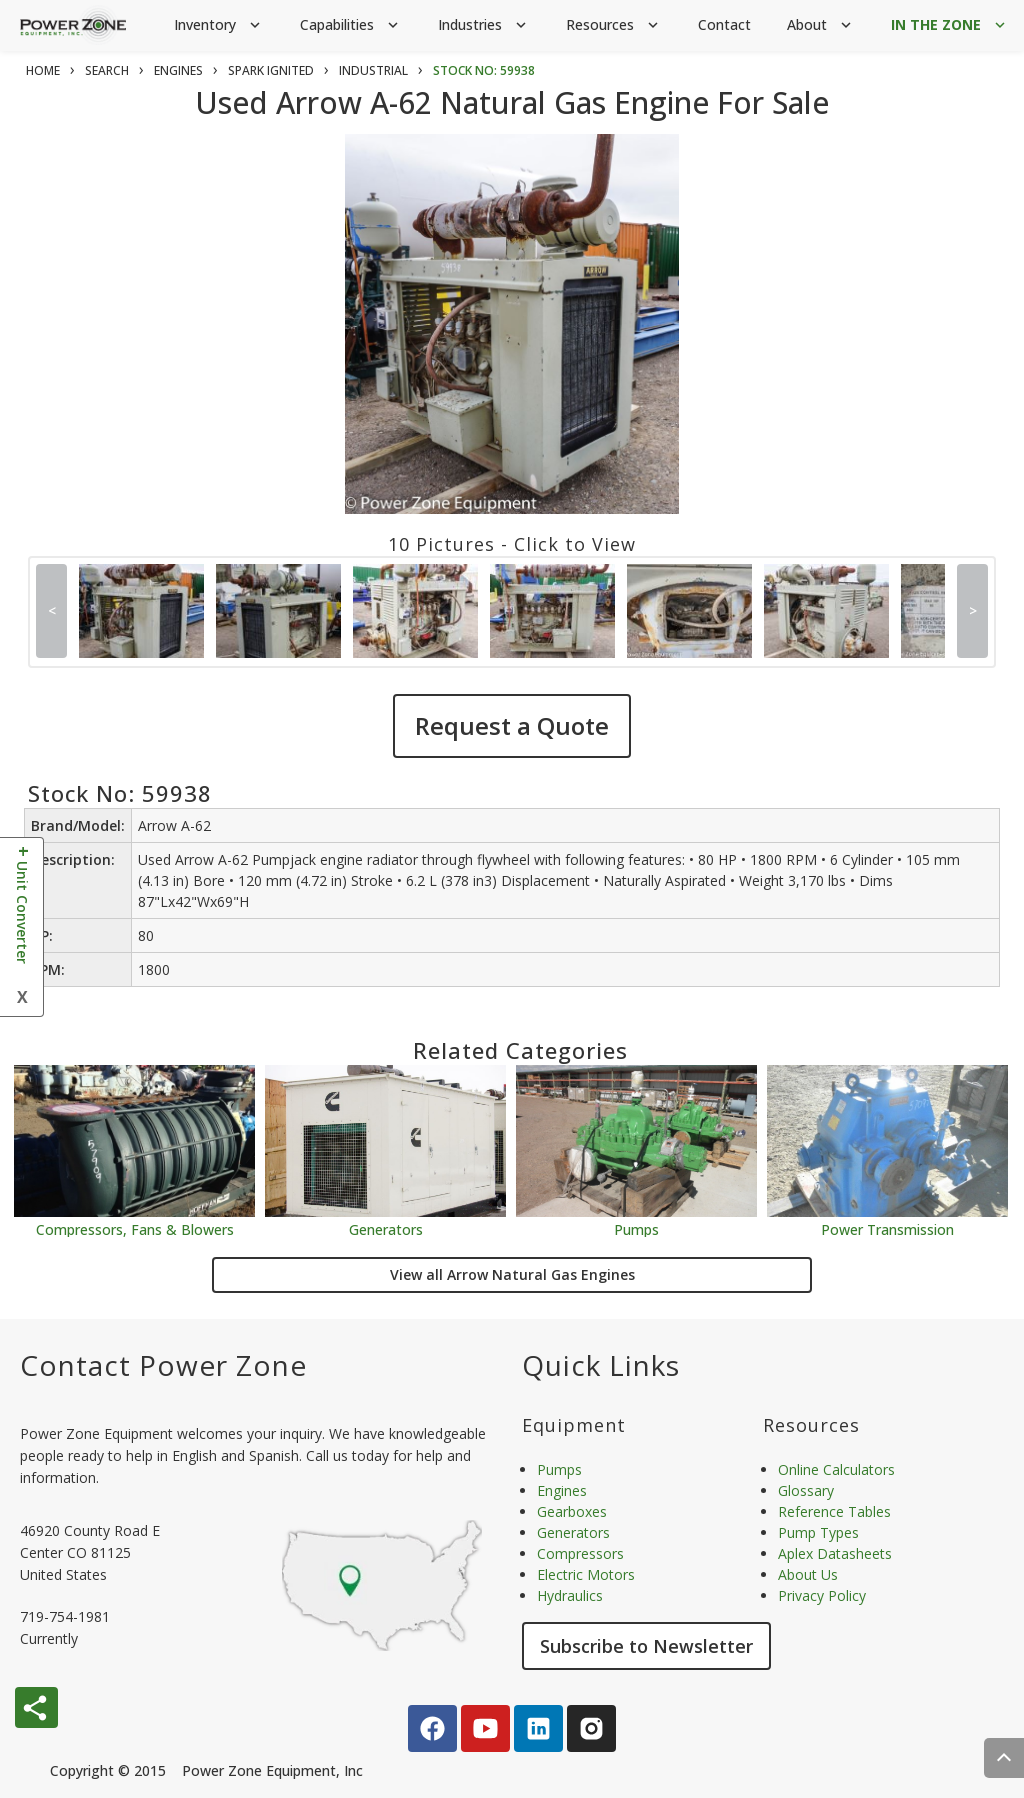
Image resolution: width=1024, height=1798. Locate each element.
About (821, 25)
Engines (562, 1490)
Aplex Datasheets (835, 1553)
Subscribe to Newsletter (646, 1646)
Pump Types (818, 1532)
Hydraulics (570, 1595)
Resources (614, 25)
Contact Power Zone (163, 1365)
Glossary (806, 1490)
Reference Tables (834, 1511)
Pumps (636, 1228)
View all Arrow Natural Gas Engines (512, 1274)
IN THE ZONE (950, 25)
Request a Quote (512, 725)
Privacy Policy (822, 1595)
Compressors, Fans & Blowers (135, 1228)
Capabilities (351, 25)
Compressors (580, 1553)
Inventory (219, 25)
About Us (808, 1574)
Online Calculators (836, 1469)
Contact (724, 24)
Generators (386, 1228)
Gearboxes (572, 1511)
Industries (484, 25)
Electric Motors (586, 1574)
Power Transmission (887, 1228)
